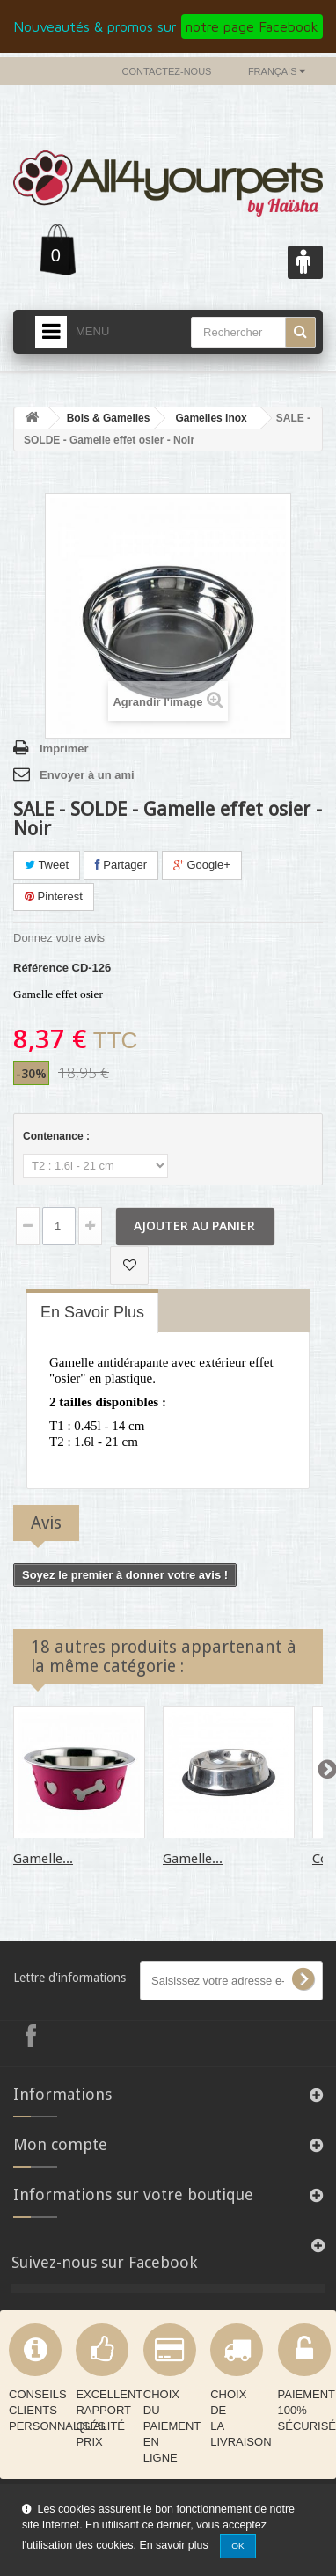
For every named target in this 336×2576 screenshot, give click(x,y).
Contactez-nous (167, 71)
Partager (121, 864)
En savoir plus (173, 2545)
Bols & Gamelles (108, 418)
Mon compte (60, 2144)
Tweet (47, 864)
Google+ (201, 864)
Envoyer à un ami (87, 775)
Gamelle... (43, 1859)
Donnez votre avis (59, 937)
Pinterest (54, 896)
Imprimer (64, 748)
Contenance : (57, 1136)
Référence (41, 967)
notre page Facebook (252, 26)
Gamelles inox (210, 418)
